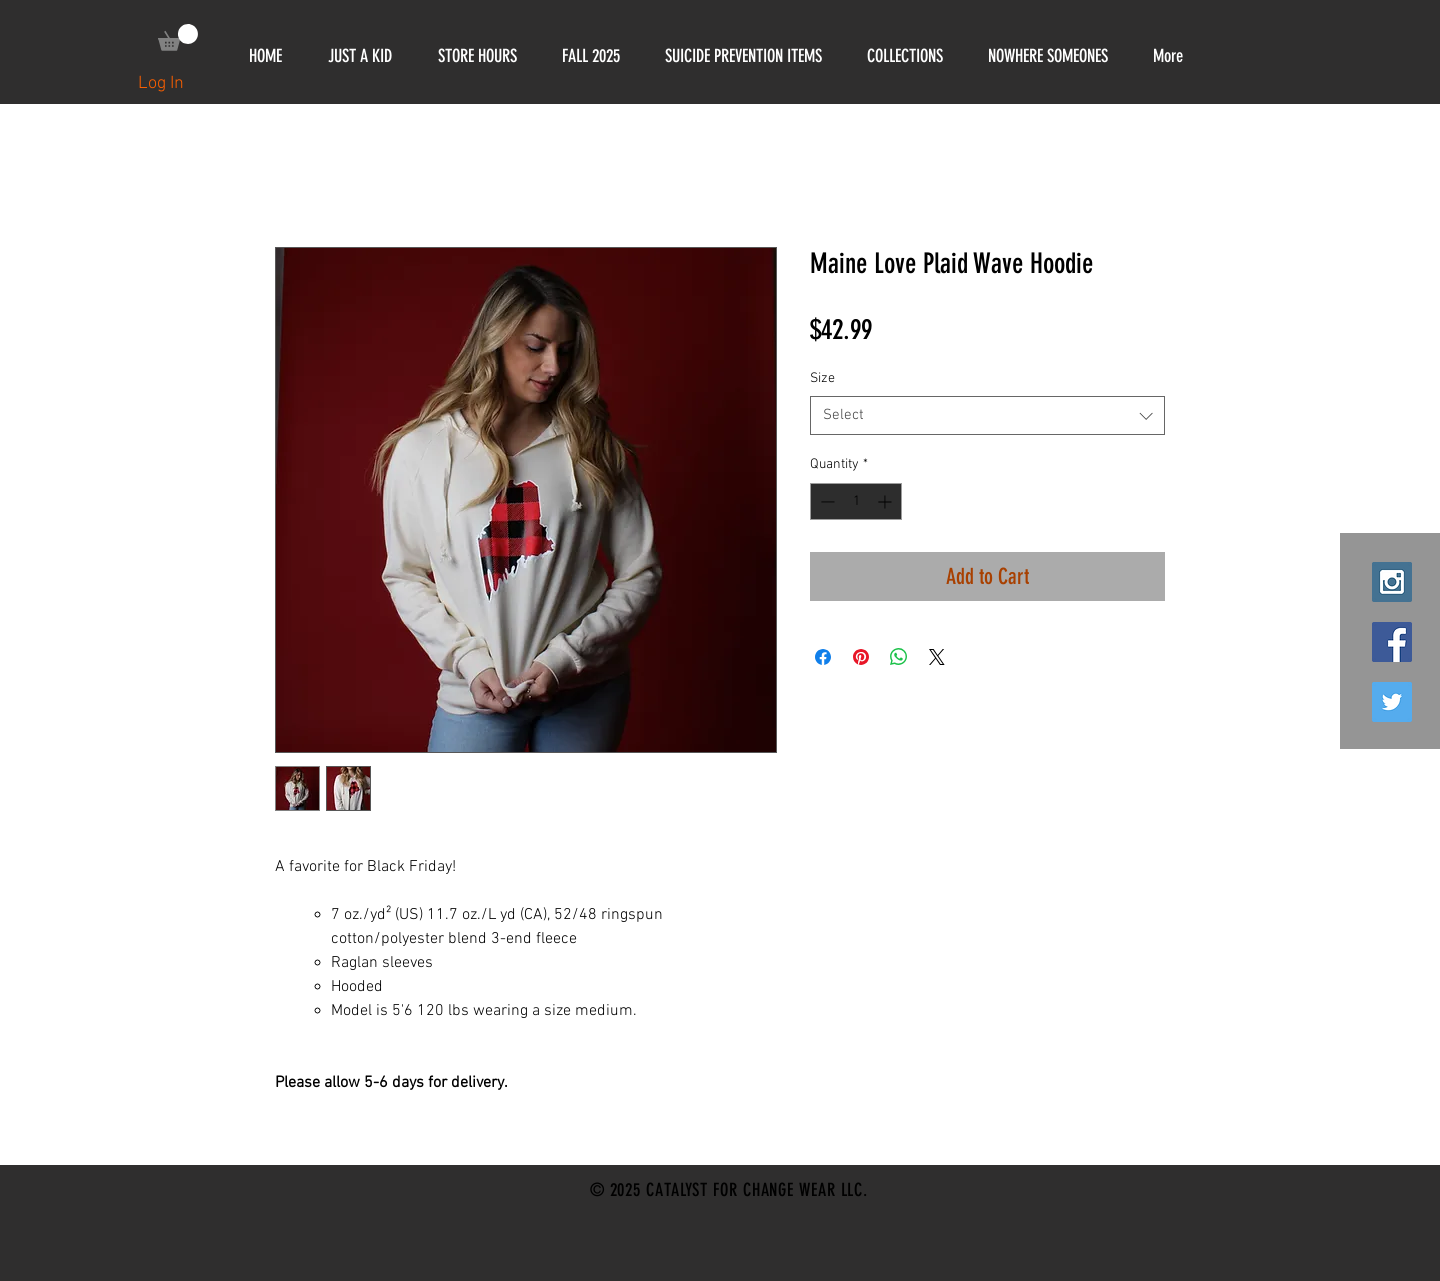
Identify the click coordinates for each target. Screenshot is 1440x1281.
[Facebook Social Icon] (1392, 642)
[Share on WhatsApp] (899, 657)
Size (822, 378)
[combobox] (987, 415)
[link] (178, 37)
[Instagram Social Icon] (1392, 582)
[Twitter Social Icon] (1392, 702)
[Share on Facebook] (823, 657)
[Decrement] (825, 501)
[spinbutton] (856, 501)
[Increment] (886, 501)
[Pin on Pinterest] (861, 657)
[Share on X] (937, 657)
